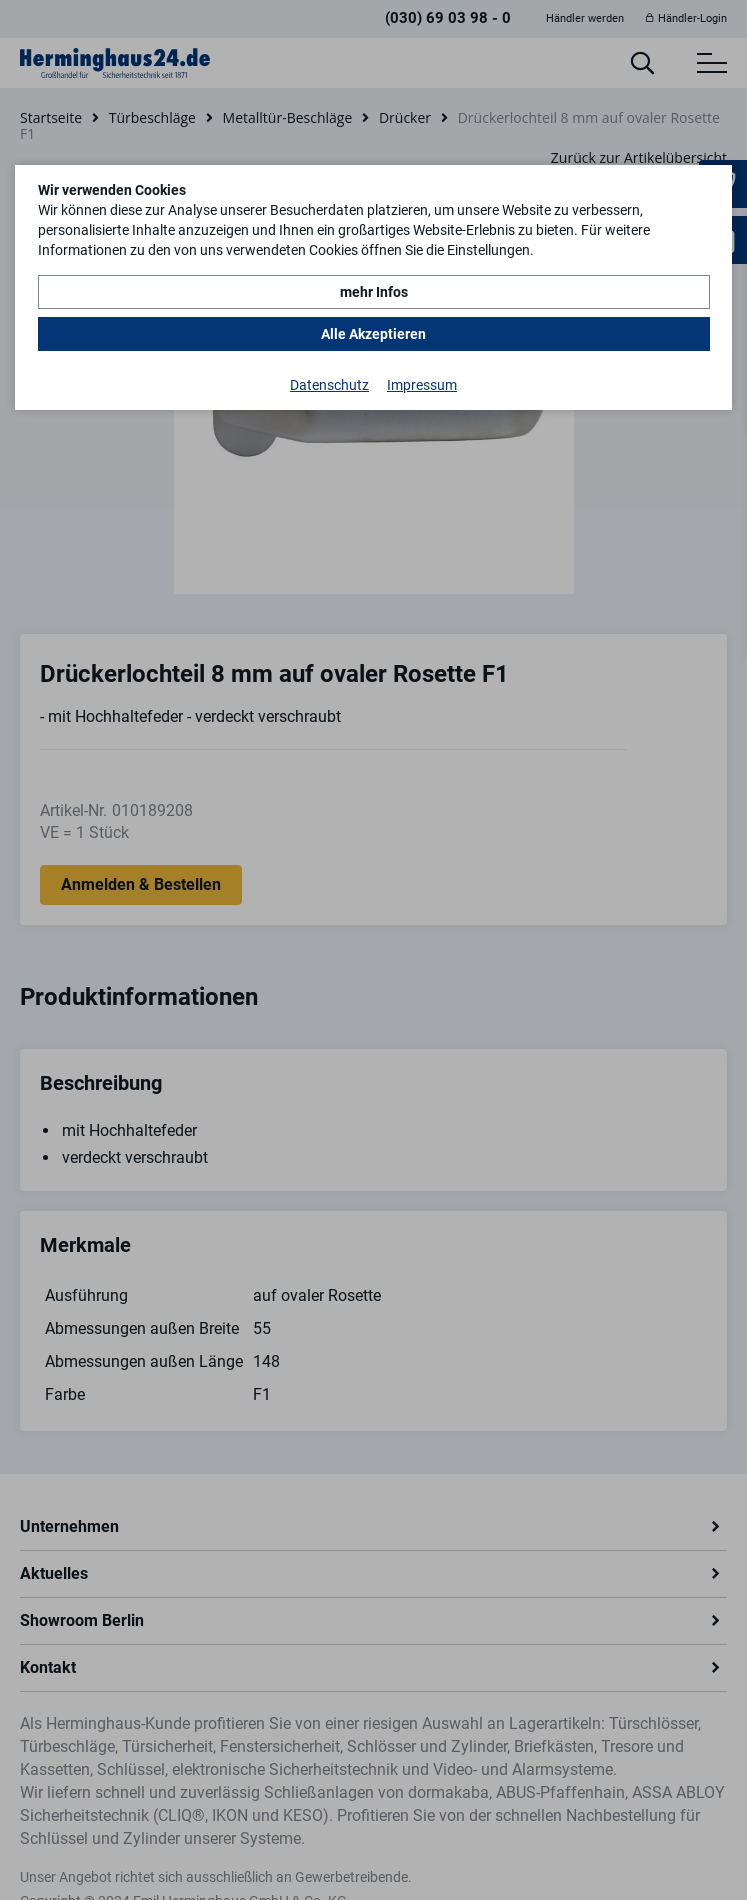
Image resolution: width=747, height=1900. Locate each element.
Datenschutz (329, 385)
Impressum (422, 385)
